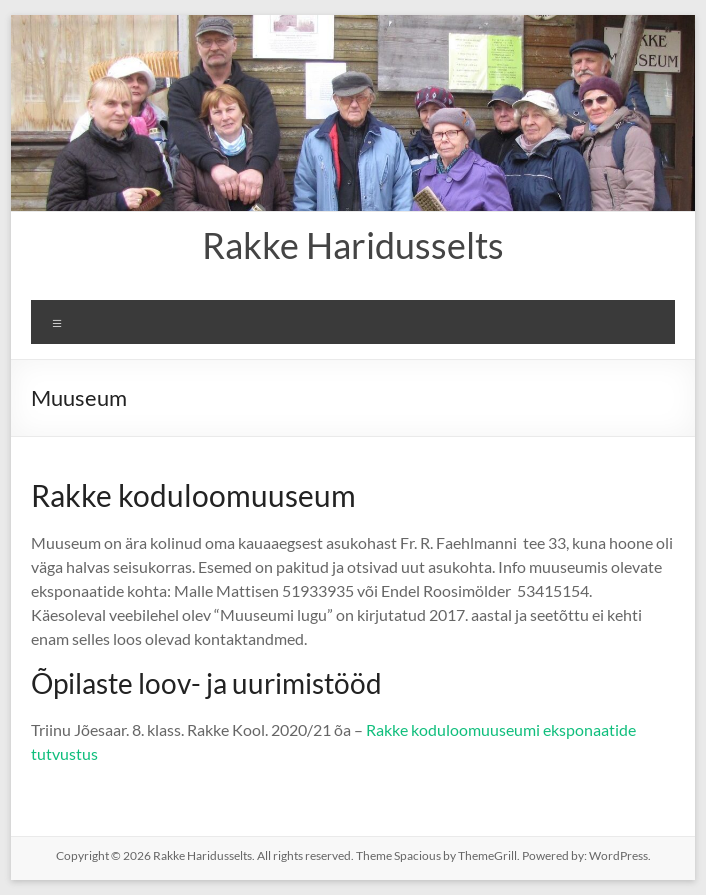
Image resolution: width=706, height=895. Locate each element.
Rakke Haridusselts (353, 245)
